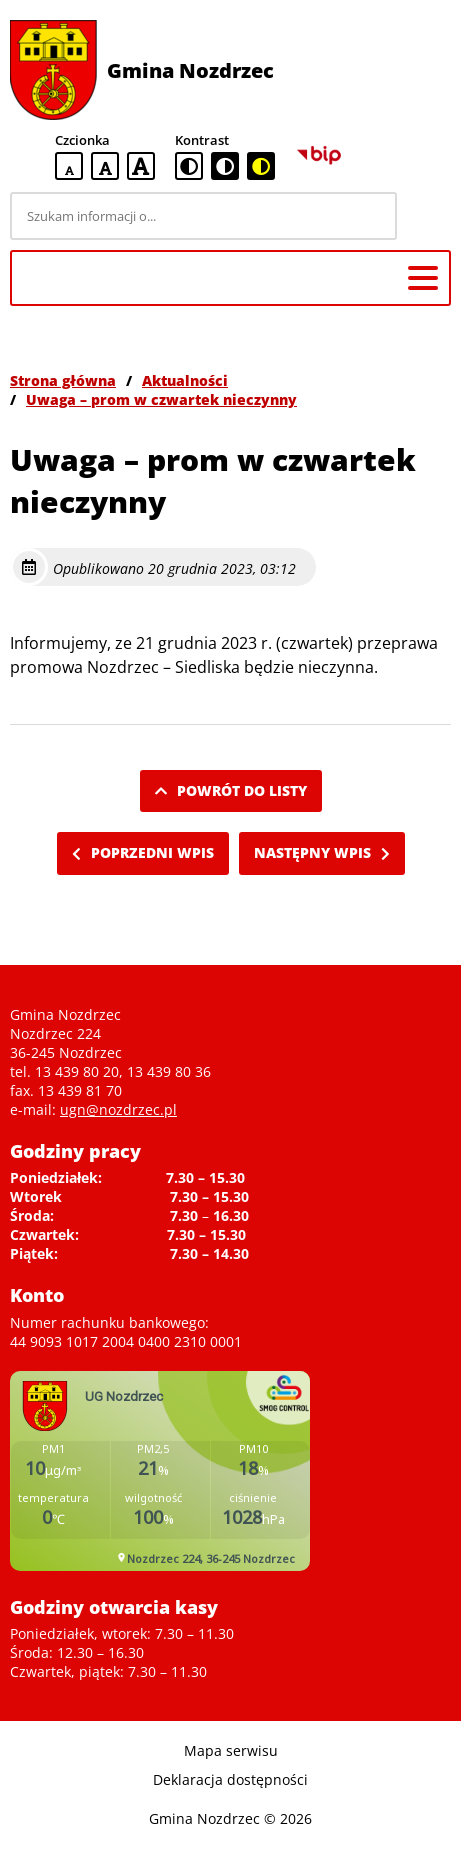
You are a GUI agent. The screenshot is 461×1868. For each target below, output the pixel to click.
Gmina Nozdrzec (190, 70)
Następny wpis (322, 852)
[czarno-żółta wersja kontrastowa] (261, 166)
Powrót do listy (231, 790)
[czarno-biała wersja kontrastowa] (225, 166)
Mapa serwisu (231, 1750)
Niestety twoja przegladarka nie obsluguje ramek (160, 1471)
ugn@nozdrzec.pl (118, 1109)
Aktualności (185, 380)
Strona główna (63, 380)
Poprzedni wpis (143, 852)
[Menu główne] (423, 278)
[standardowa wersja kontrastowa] (189, 166)
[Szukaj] (427, 216)
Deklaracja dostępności (230, 1779)
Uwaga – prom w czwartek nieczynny (161, 399)
